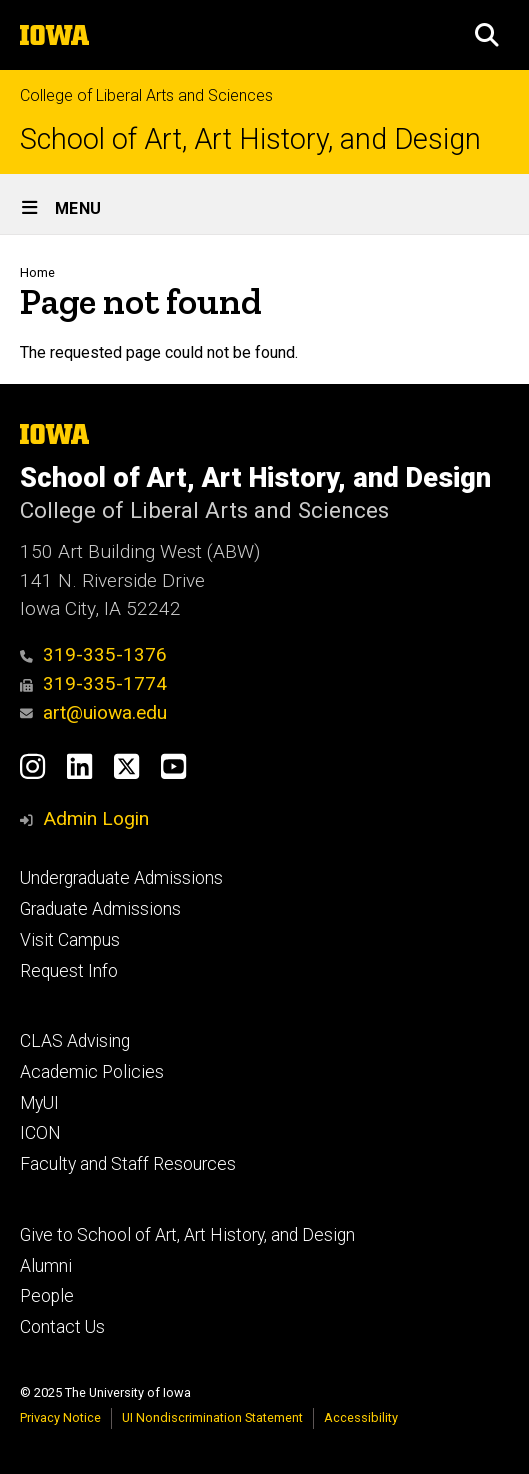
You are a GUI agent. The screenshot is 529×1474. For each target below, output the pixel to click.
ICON (40, 1133)
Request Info (69, 971)
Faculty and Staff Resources (128, 1164)
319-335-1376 (93, 654)
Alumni (46, 1266)
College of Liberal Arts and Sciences (146, 95)
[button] (487, 35)
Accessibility (361, 1417)
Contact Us (62, 1327)
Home (37, 272)
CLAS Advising (75, 1041)
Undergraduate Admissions (121, 878)
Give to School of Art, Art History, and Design (187, 1235)
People (47, 1296)
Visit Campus (70, 940)
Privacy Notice (60, 1417)
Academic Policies (92, 1072)
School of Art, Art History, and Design (250, 139)
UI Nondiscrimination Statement (212, 1417)
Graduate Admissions (100, 909)
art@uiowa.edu (93, 712)
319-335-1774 (93, 683)
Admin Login (96, 818)
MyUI (39, 1103)
